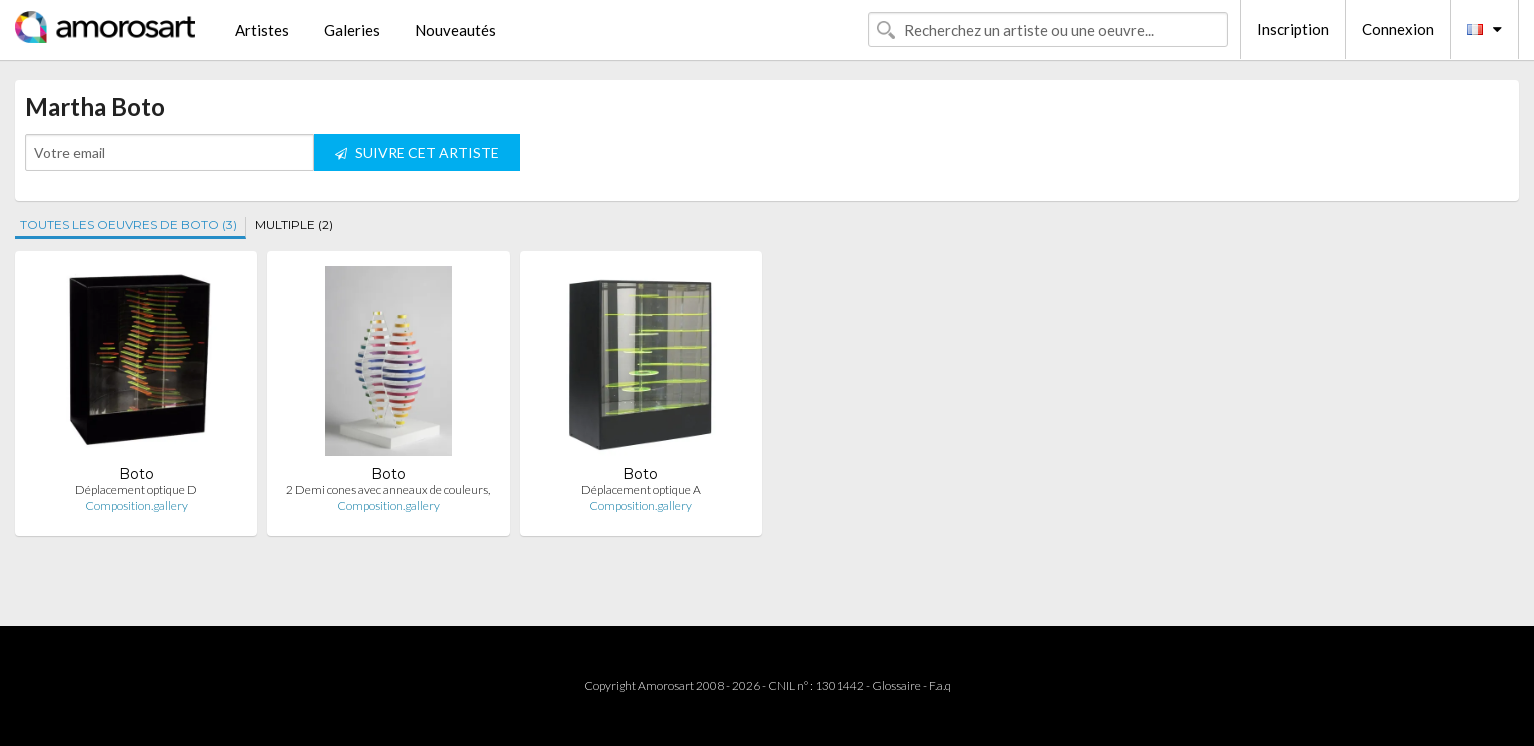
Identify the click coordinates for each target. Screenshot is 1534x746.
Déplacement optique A (641, 489)
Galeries (352, 30)
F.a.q (940, 685)
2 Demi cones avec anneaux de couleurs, (388, 489)
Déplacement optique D (136, 489)
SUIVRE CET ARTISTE (417, 152)
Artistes (262, 30)
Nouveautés (455, 30)
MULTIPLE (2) (294, 224)
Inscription (1293, 29)
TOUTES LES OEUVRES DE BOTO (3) (128, 224)
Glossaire (896, 685)
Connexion (1398, 29)
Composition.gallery (136, 505)
